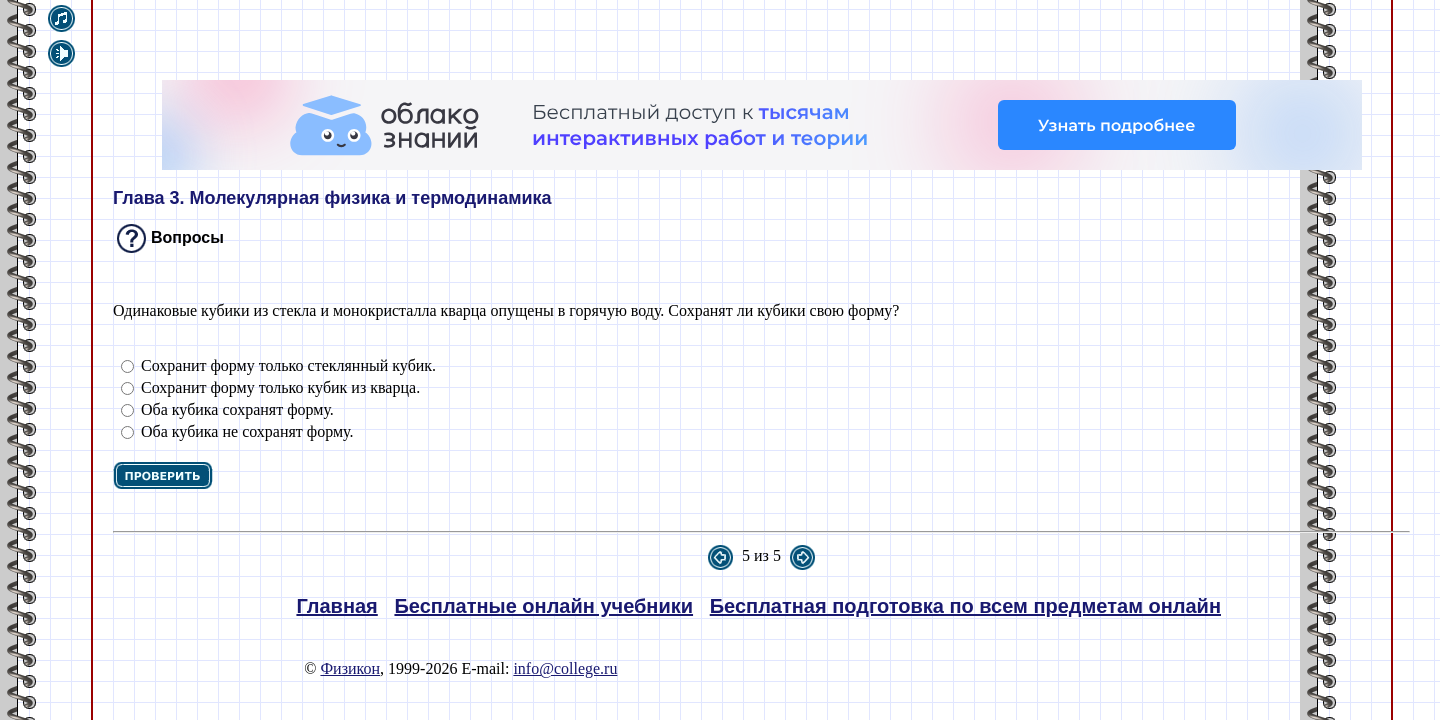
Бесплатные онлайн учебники (543, 606)
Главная (336, 606)
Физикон (350, 668)
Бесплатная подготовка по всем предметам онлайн (965, 606)
